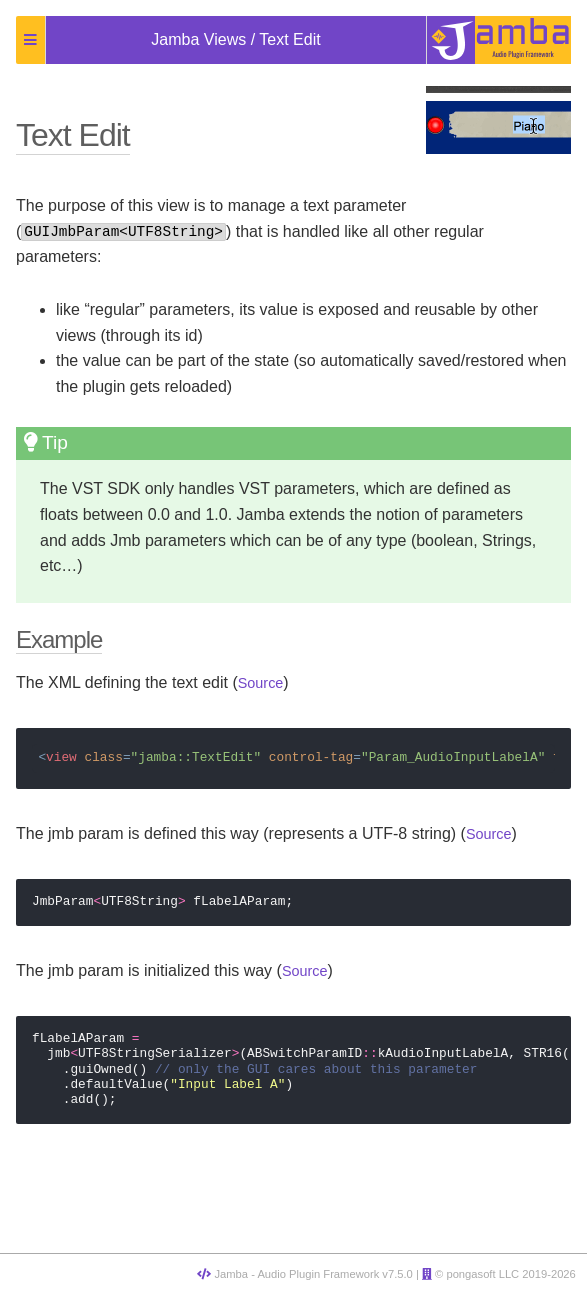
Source (261, 683)
